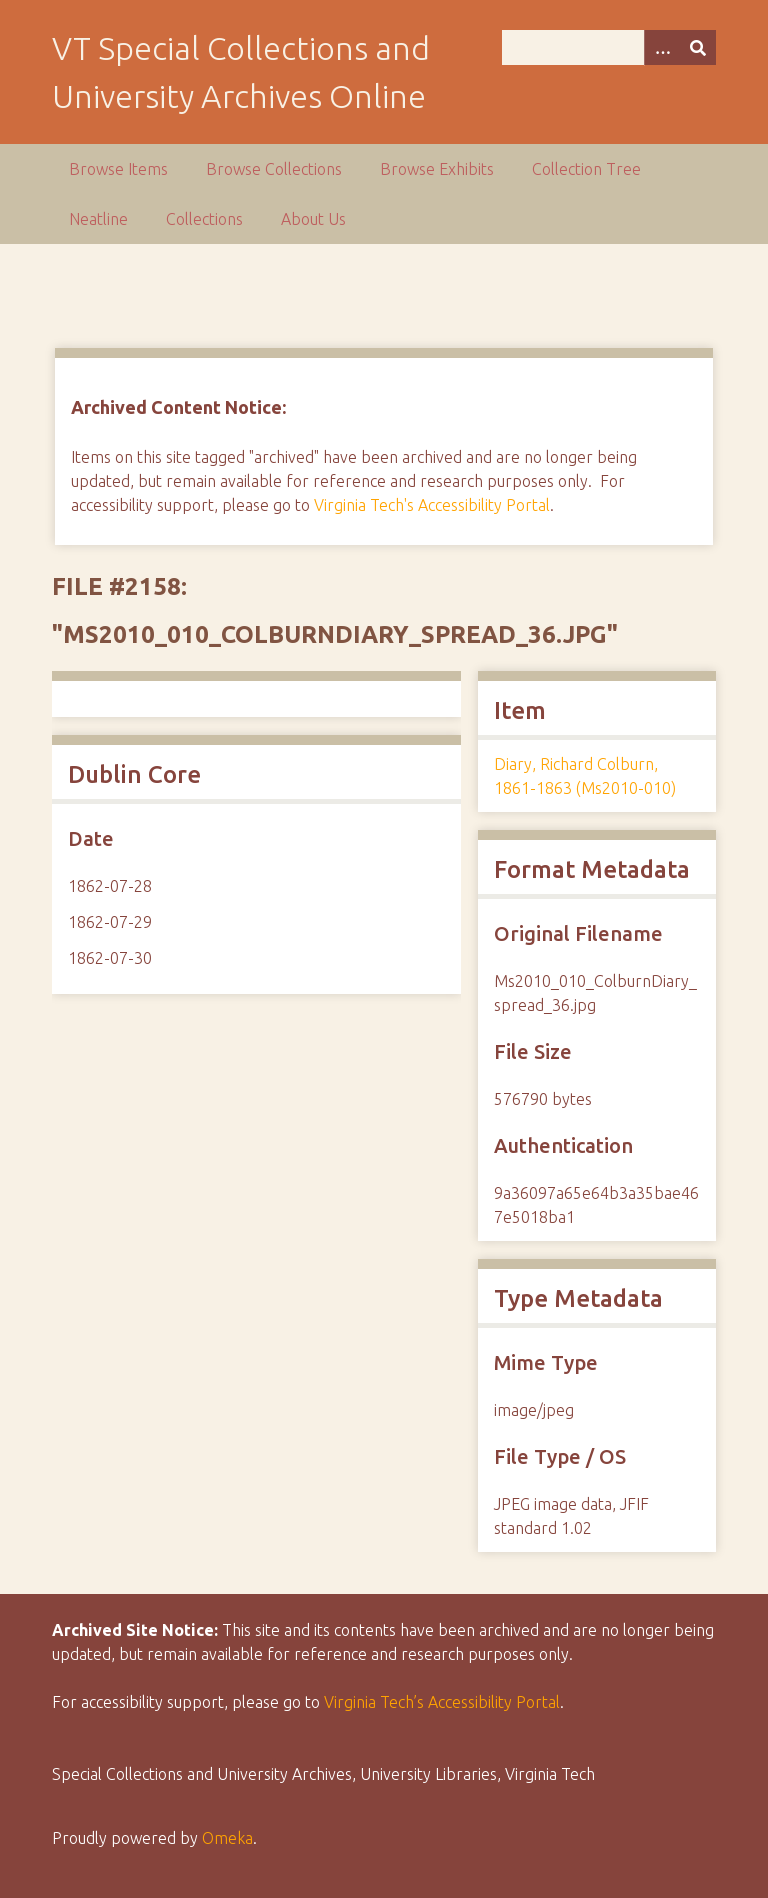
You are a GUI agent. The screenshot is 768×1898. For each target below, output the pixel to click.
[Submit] (698, 47)
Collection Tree (586, 169)
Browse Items (118, 169)
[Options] (662, 47)
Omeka (227, 1838)
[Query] (609, 47)
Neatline (98, 219)
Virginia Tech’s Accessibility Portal (442, 1702)
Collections (204, 219)
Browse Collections (274, 169)
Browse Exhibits (437, 169)
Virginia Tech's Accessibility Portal (432, 505)
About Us (313, 219)
